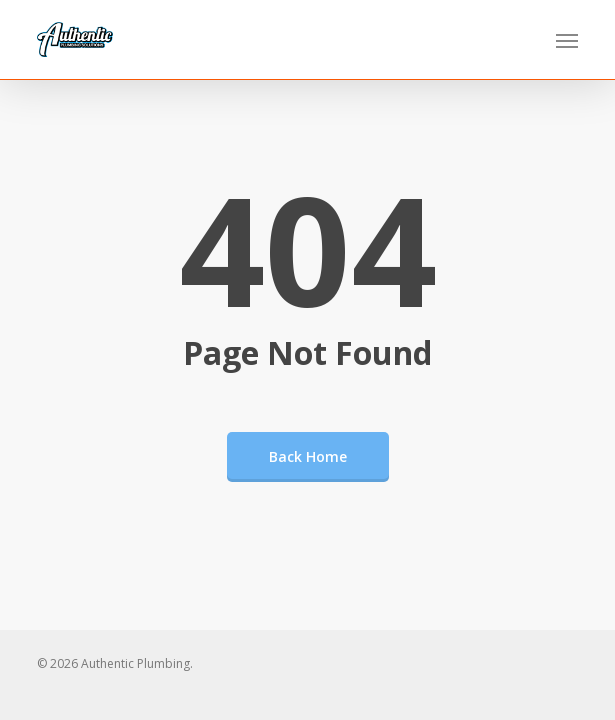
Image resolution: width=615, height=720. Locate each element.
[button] (567, 40)
